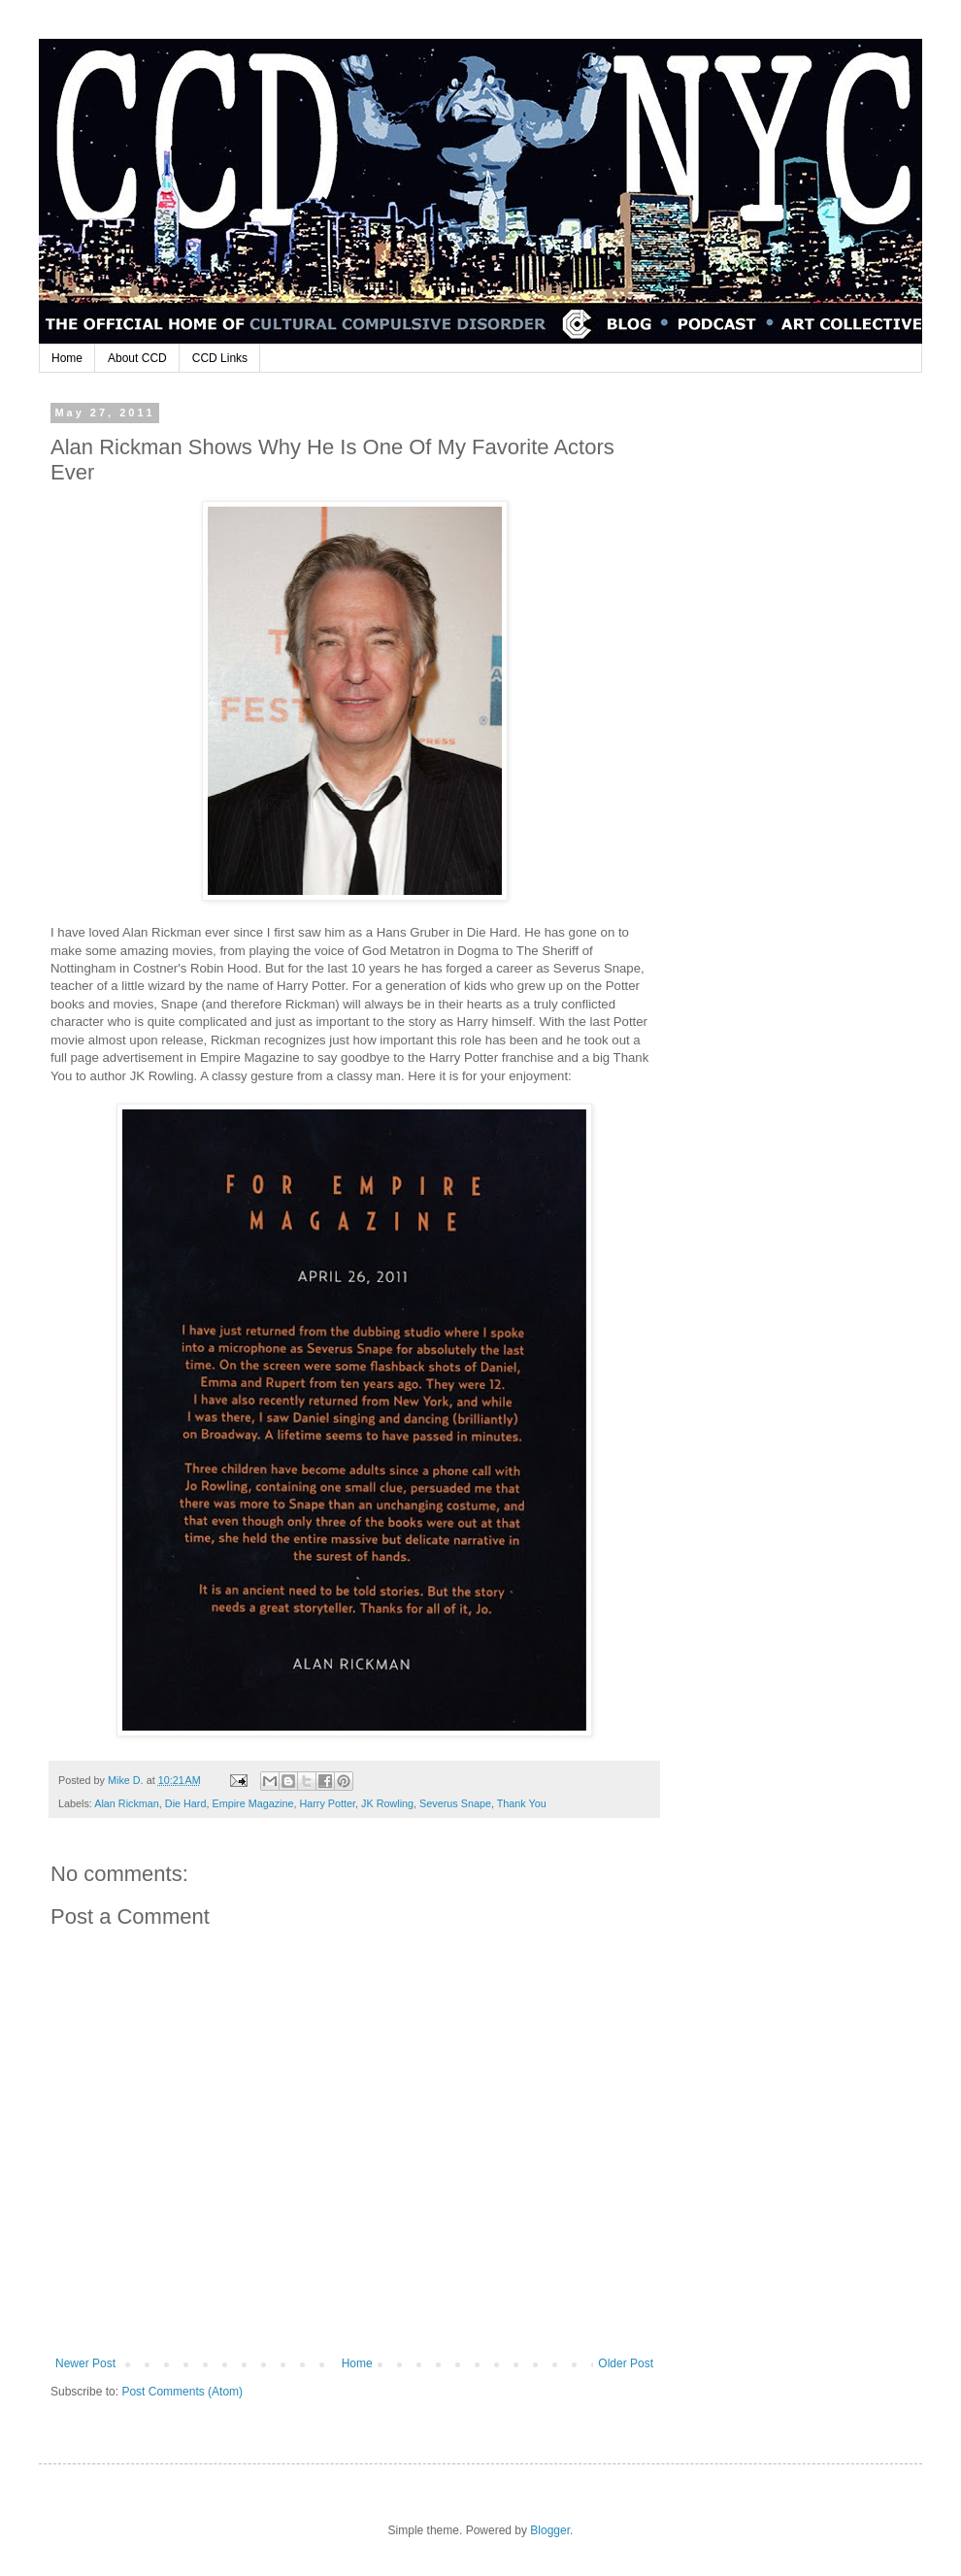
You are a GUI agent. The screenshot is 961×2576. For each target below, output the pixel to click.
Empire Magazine (252, 1803)
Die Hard (186, 1803)
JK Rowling (387, 1803)
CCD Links (220, 358)
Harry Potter (327, 1803)
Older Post (625, 2363)
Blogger (550, 2530)
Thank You (522, 1803)
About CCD (137, 358)
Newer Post (85, 2363)
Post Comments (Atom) (182, 2391)
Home (67, 358)
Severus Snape (455, 1803)
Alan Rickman (126, 1803)
